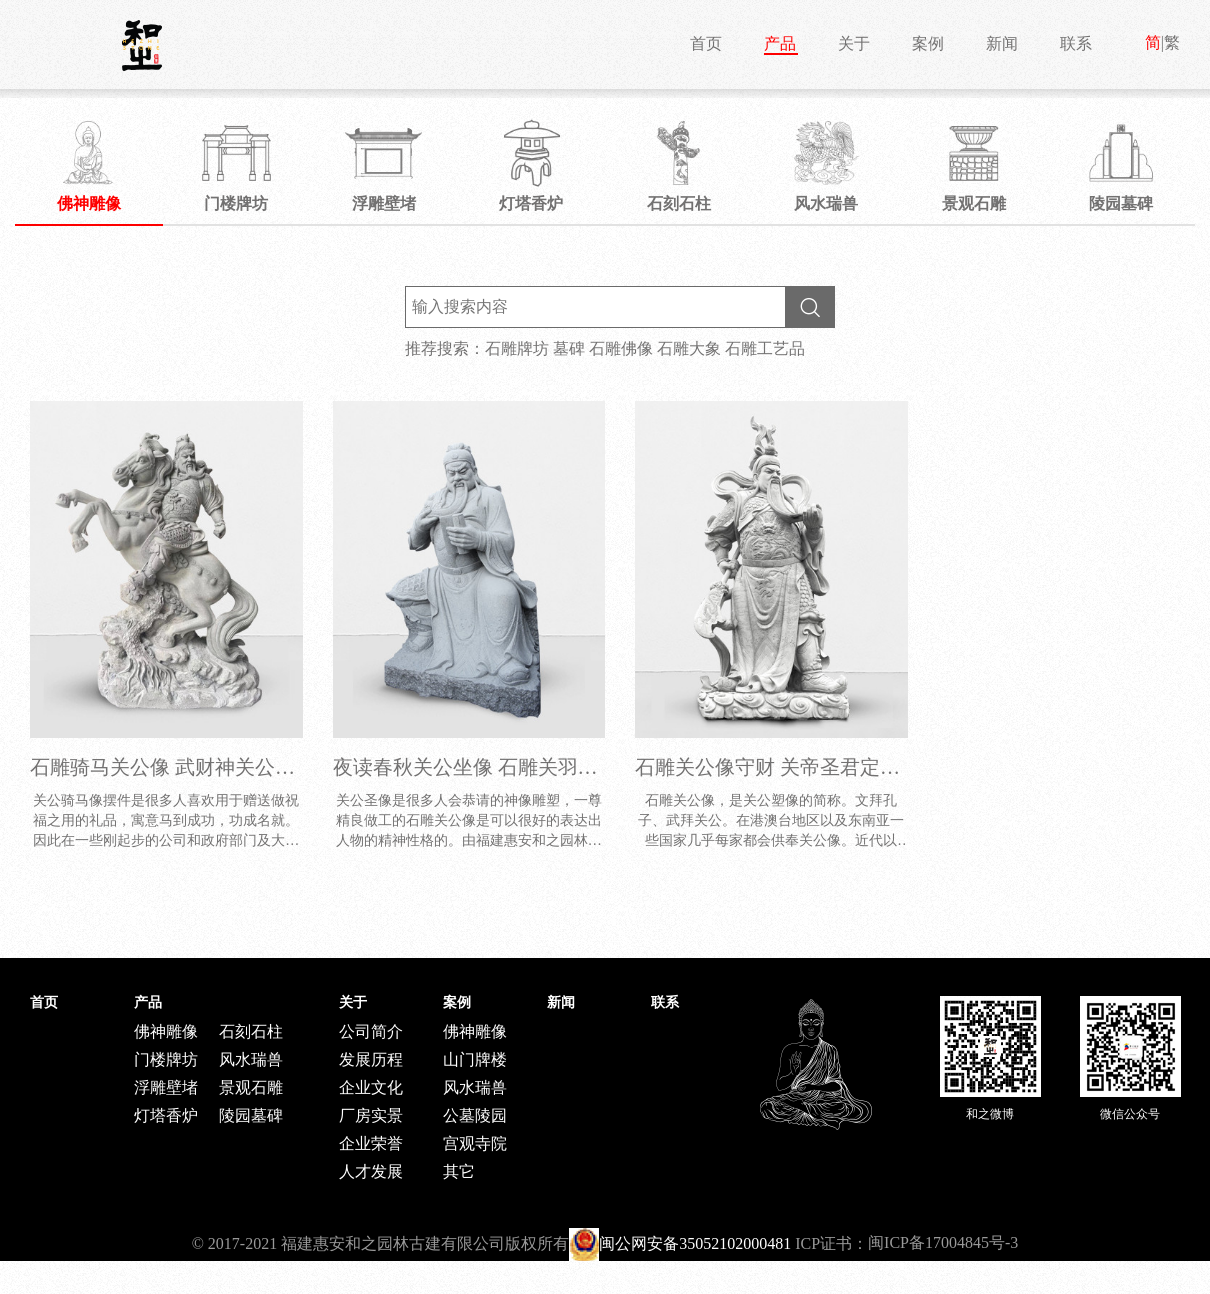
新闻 (1002, 43)
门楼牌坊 (166, 1059)
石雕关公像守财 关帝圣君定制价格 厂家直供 (830, 767)
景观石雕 (251, 1087)
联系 (1076, 43)
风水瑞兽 (251, 1059)
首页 (706, 43)
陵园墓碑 (251, 1115)
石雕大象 (689, 348)
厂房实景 (371, 1115)
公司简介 (371, 1031)
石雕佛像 (621, 348)
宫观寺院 (475, 1143)
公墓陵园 (475, 1115)
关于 (854, 43)
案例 (928, 43)
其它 (459, 1171)
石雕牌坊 (517, 348)
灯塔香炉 (166, 1115)
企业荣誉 (371, 1143)
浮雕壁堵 (166, 1087)
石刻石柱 (251, 1031)
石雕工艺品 (765, 348)
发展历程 (371, 1059)
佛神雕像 (166, 1031)
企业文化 (371, 1087)
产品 (780, 43)
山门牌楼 (475, 1059)
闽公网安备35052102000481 (695, 1243)
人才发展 (371, 1171)
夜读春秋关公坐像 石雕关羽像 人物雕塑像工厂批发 (558, 767)
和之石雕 (142, 45)
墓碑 (569, 348)
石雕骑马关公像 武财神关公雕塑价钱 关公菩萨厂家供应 (275, 767)
